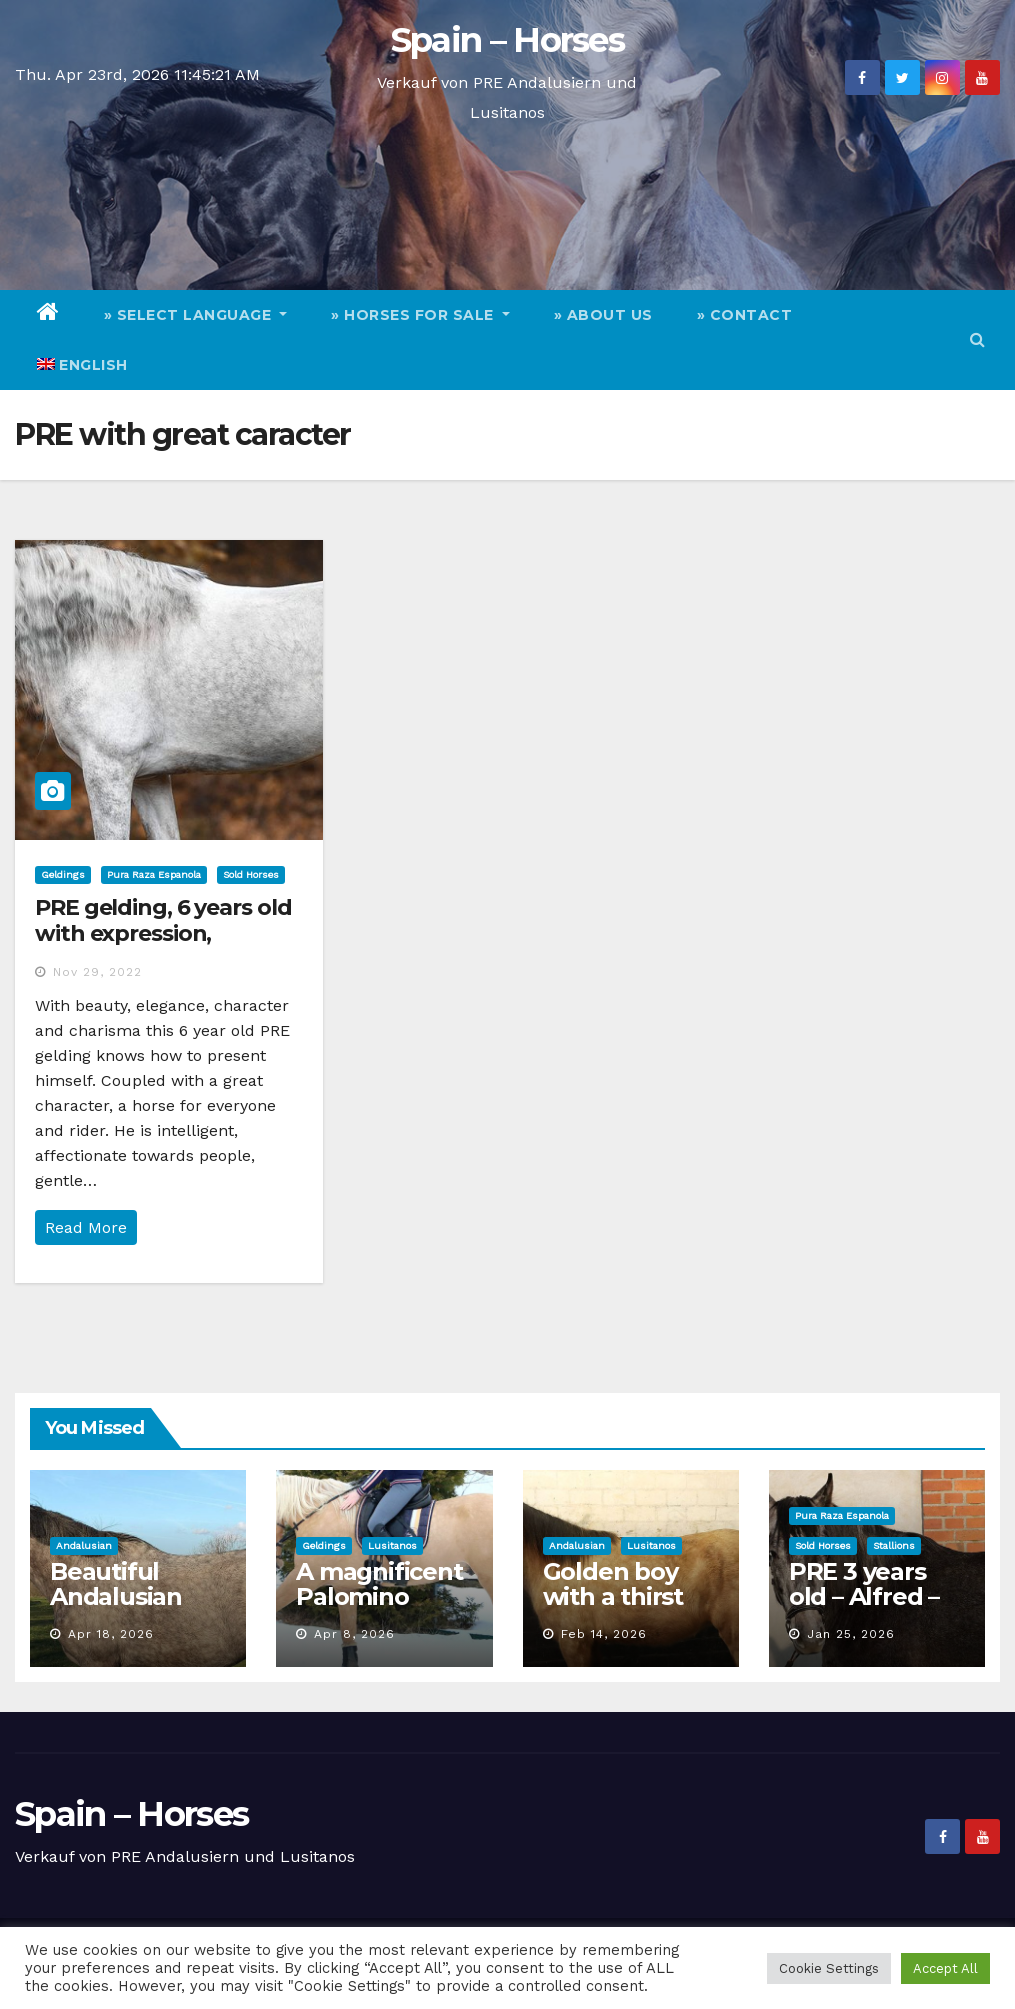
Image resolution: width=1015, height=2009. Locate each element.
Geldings (63, 874)
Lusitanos (392, 1545)
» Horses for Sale (420, 315)
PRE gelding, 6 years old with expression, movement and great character (163, 947)
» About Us (603, 315)
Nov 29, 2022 (97, 972)
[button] (977, 339)
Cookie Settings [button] (829, 1968)
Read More (86, 1227)
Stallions (894, 1545)
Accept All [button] (945, 1968)
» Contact (745, 315)
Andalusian (84, 1545)
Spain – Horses (507, 40)
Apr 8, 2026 (354, 1634)
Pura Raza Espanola (154, 874)
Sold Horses (251, 874)
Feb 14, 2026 (604, 1634)
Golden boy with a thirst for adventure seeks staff (624, 1609)
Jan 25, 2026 (851, 1634)
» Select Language (196, 315)
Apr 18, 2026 (111, 1634)
